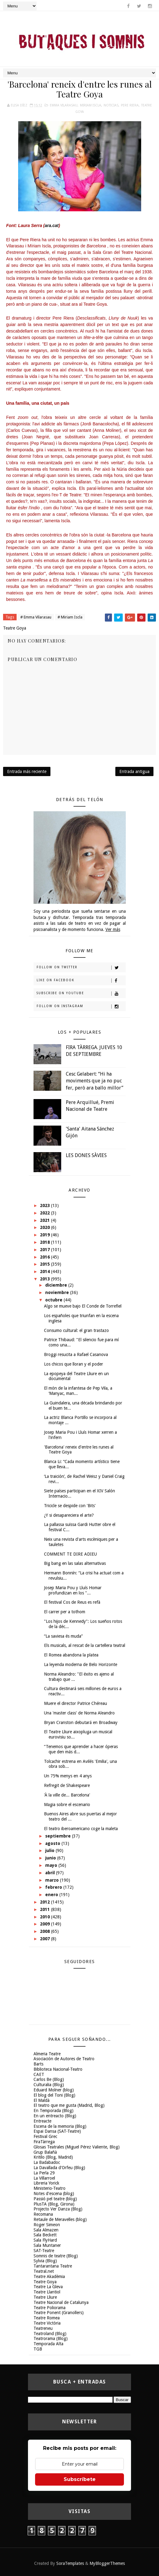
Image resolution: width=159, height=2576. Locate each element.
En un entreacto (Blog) (55, 2115)
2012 (45, 1902)
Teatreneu (43, 2328)
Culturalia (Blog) (49, 2084)
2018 (45, 1242)
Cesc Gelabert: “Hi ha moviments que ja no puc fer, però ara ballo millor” (94, 1081)
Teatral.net (44, 2271)
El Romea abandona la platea (71, 1654)
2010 (45, 1916)
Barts (38, 2063)
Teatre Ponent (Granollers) (59, 2312)
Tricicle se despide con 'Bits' (70, 1505)
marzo (52, 1880)
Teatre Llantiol (47, 2291)
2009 (45, 1923)
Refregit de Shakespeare (67, 1785)
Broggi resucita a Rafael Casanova (76, 1354)
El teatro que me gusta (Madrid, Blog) (69, 2105)
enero (52, 1894)
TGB (38, 2349)
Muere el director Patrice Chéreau (75, 1703)
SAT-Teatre (44, 2250)
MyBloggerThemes (107, 2563)
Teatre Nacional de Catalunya (61, 2302)
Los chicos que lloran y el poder (73, 1364)
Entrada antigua (134, 771)
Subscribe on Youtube (81, 993)
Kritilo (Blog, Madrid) (53, 2157)
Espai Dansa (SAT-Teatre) (57, 2131)
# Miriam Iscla (70, 617)
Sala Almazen (46, 2229)
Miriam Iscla (90, 105)
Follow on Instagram (81, 1006)
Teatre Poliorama (50, 2307)
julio (50, 1850)
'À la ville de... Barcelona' (67, 1794)
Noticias (111, 105)
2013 (45, 1278)
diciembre (56, 1285)
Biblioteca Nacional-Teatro (58, 2069)
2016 (45, 1257)
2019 (45, 1234)
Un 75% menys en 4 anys (68, 1775)
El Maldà (42, 2100)
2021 (45, 1220)
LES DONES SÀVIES (86, 1155)
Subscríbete (80, 2479)
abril (50, 1872)
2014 (45, 1271)
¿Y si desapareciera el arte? (69, 1515)
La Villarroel (44, 2178)
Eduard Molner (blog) (54, 2089)
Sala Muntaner (47, 2245)
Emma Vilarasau (64, 105)
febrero (54, 1887)
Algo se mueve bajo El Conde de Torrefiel (82, 1306)
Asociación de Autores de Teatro (64, 2058)
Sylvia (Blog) (45, 2260)
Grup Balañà (45, 2152)
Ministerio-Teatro (50, 2188)
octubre (54, 1299)
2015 (45, 1264)
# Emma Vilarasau (35, 617)
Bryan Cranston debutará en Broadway (80, 1722)
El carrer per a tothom (64, 1611)
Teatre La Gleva (48, 2286)
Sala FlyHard (45, 2240)
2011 (45, 1909)
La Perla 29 (44, 2172)
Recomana (43, 2214)
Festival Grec (45, 2136)
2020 (45, 1227)
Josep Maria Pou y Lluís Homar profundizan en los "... (72, 1590)
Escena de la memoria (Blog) (60, 2126)
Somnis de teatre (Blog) (56, 2255)
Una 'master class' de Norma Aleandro (79, 1712)
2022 (45, 1212)
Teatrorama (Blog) (51, 2338)
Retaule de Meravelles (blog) (60, 2219)
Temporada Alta (48, 2343)
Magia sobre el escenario (67, 1804)
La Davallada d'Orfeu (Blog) (59, 2167)
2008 (45, 1931)
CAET (39, 2074)
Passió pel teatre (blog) (55, 2198)
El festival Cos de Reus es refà (72, 1602)
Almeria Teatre (47, 2053)
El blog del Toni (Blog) (54, 2095)
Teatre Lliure (45, 2297)
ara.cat (51, 225)
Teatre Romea (47, 2317)
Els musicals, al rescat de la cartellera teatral (84, 1645)
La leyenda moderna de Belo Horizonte (80, 1664)
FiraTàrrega (44, 2141)
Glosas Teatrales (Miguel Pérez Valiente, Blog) (77, 2146)
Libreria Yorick (46, 2183)
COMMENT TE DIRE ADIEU (70, 1554)
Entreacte (42, 2121)
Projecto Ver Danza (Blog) (58, 2208)
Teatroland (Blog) (50, 2333)
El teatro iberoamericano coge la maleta (81, 1828)
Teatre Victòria (47, 2323)
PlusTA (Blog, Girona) (54, 2204)
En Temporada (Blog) (54, 2110)
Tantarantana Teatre (53, 2266)
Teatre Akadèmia (49, 2276)
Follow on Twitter (81, 967)
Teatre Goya (45, 2281)
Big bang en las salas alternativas (75, 1563)
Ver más (112, 929)
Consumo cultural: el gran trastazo (76, 1330)
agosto (53, 1843)
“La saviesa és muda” (63, 1636)
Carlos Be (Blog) (49, 2079)
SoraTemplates (70, 2563)
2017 (45, 1249)
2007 (45, 1938)
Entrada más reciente (26, 771)
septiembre (58, 1836)
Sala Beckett (45, 2234)
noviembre (57, 1292)
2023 (45, 1205)
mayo (51, 1865)
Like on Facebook (81, 980)
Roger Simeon (47, 2224)
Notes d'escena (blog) (54, 2193)
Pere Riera (130, 105)
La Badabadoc (47, 2162)
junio (51, 1857)
